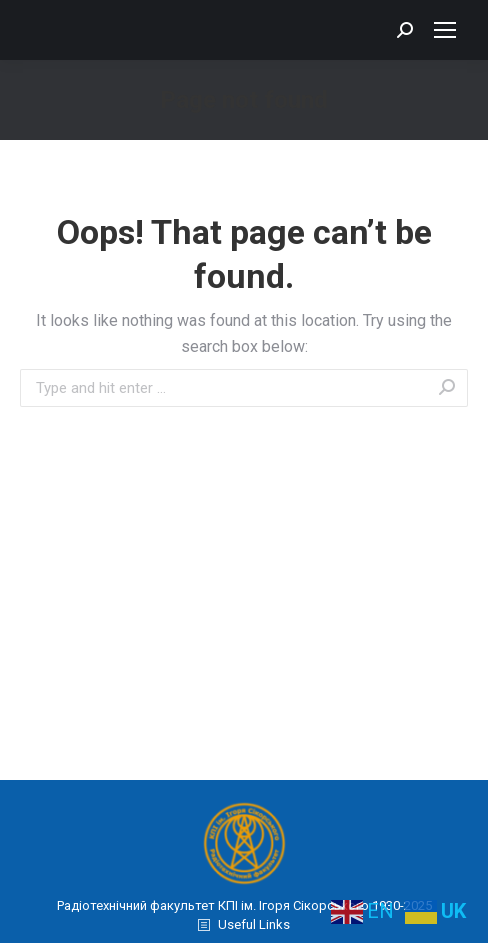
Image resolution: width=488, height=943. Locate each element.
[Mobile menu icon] (445, 30)
